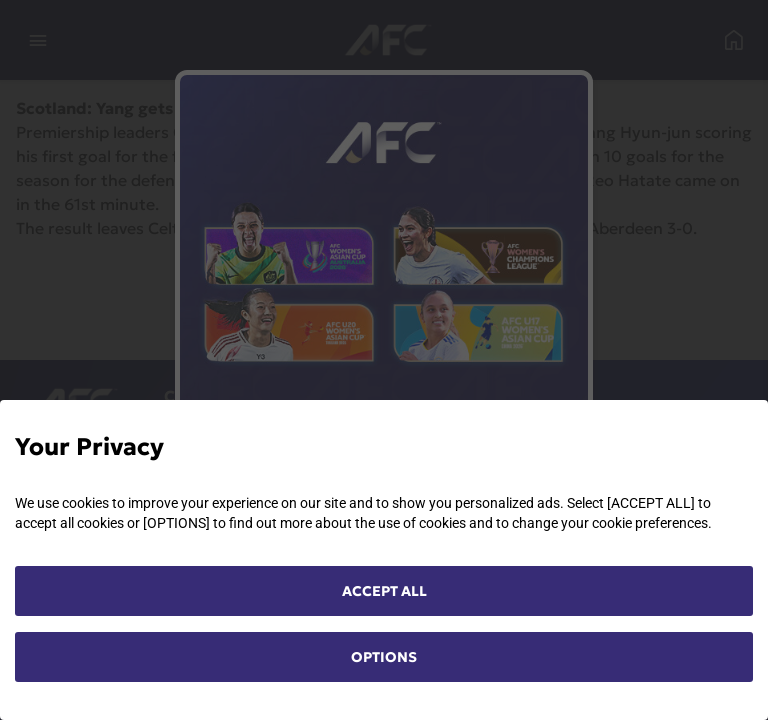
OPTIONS (384, 657)
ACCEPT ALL (384, 591)
